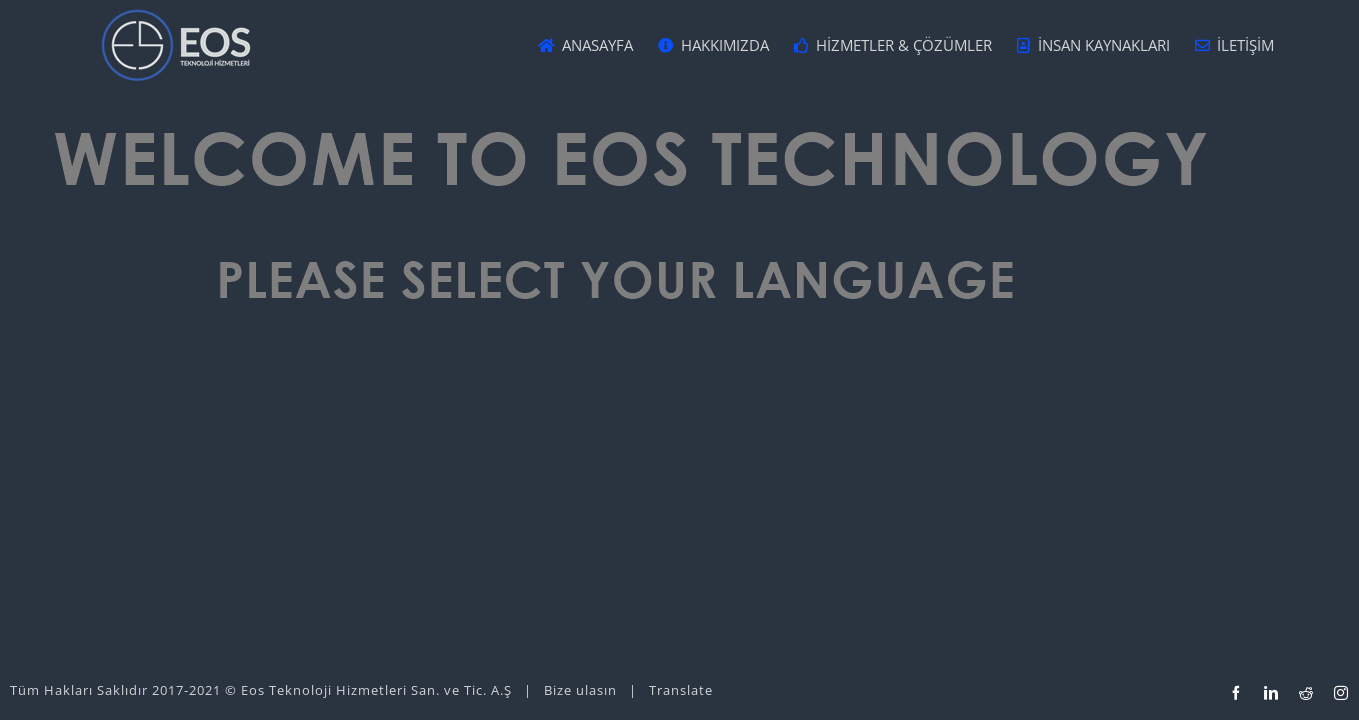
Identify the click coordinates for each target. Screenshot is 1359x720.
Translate (681, 690)
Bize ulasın (580, 690)
